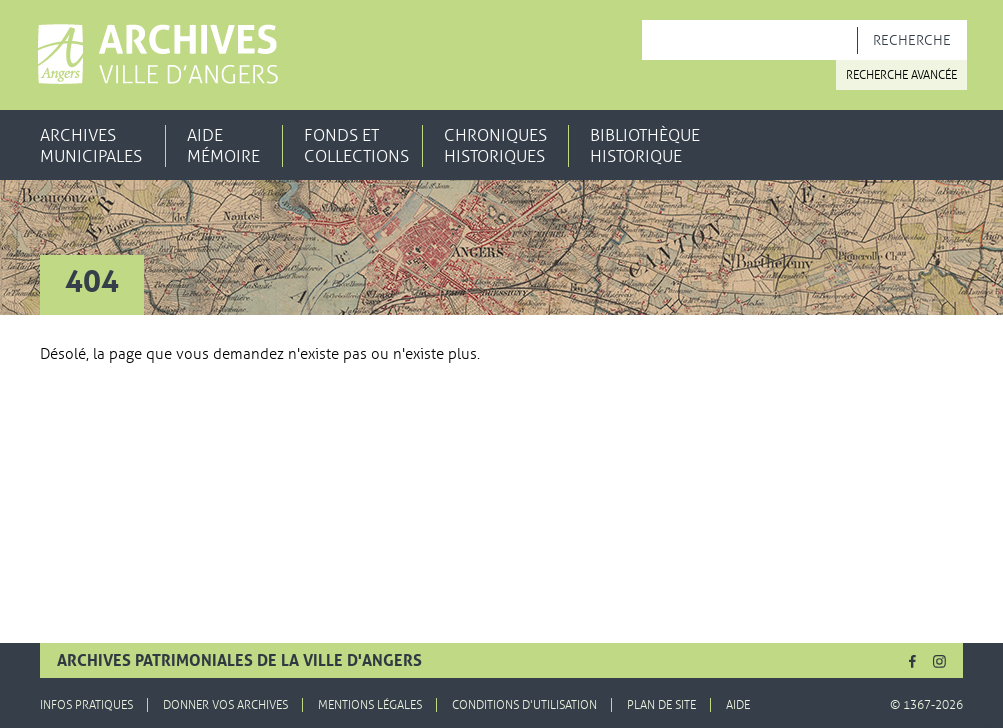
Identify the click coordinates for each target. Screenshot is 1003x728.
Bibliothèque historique (645, 146)
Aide (738, 705)
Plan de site (661, 705)
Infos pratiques (86, 705)
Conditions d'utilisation (524, 705)
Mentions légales (370, 705)
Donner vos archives (225, 705)
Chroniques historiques (495, 146)
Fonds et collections (356, 146)
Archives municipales (91, 146)
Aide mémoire (223, 146)
